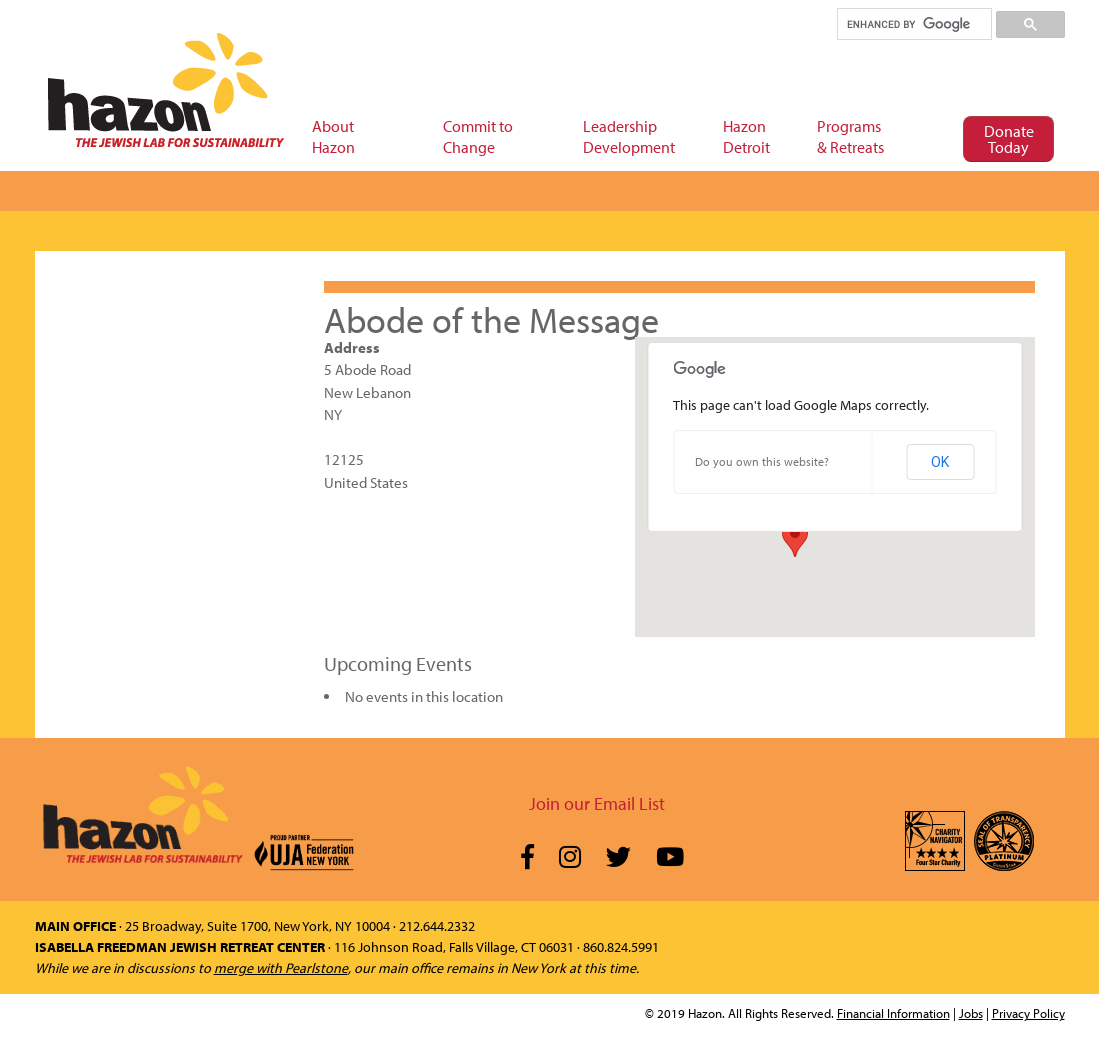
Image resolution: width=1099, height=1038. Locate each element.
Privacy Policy (1028, 1013)
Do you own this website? (762, 461)
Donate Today (1009, 139)
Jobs (971, 1013)
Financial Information (893, 1013)
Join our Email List (597, 803)
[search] (913, 24)
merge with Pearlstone (281, 968)
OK (940, 462)
